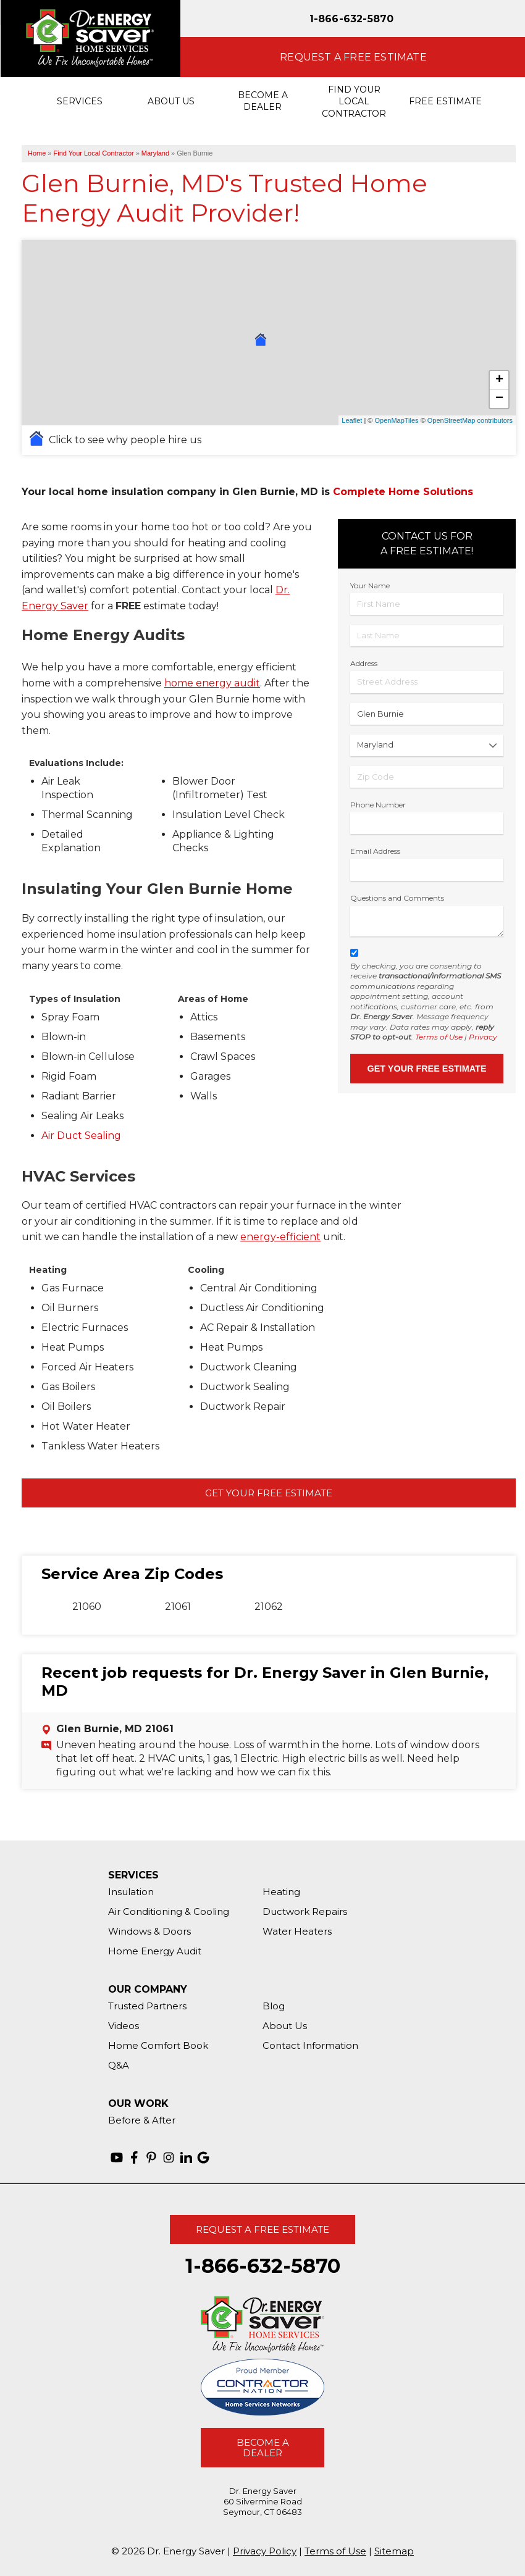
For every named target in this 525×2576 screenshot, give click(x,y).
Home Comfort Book (158, 2045)
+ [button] (499, 380)
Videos (123, 2026)
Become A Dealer (263, 2447)
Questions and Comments (397, 897)
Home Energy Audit (154, 1951)
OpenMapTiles (396, 420)
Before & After (141, 2120)
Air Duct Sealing (82, 1135)
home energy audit (212, 683)
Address (363, 663)
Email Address (375, 851)
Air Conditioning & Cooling (168, 1911)
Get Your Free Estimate (268, 1493)
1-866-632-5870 (351, 19)
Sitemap (394, 2551)
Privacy (483, 1036)
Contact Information (310, 2045)
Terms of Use (439, 1036)
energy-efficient (280, 1237)
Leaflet (352, 420)
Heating (281, 1892)
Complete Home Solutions (403, 492)
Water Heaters (297, 1931)
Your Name (370, 585)
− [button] (499, 399)
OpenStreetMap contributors (470, 420)
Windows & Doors (149, 1931)
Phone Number (378, 804)
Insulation (131, 1892)
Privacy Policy (264, 2551)
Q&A (118, 2065)
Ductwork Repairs (304, 1911)
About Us (284, 2026)
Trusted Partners (147, 2006)
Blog (273, 2006)
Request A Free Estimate (262, 2229)
